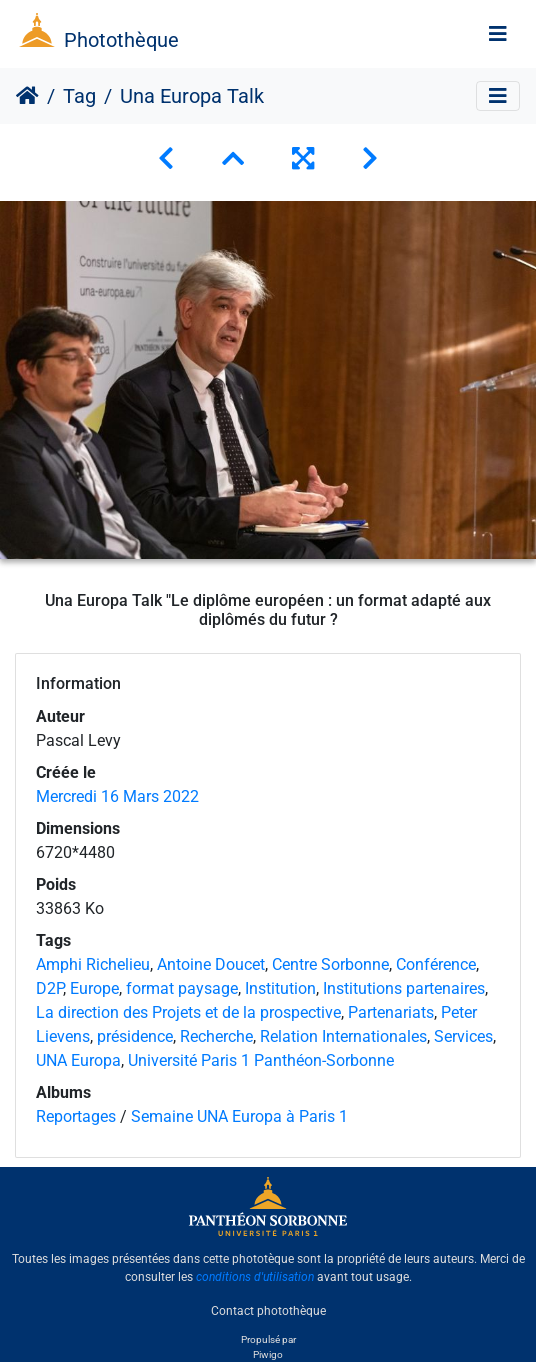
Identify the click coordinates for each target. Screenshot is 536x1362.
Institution (280, 988)
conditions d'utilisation (255, 1277)
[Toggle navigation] (498, 34)
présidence (135, 1036)
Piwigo (268, 1354)
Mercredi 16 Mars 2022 (117, 796)
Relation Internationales (343, 1036)
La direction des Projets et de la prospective (188, 1012)
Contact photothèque (268, 1311)
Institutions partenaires (404, 988)
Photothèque (121, 40)
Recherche (216, 1036)
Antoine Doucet (211, 964)
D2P (49, 988)
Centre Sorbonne (330, 964)
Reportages (76, 1116)
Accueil (27, 96)
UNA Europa (78, 1060)
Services (463, 1036)
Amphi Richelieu (93, 964)
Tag (79, 96)
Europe (94, 988)
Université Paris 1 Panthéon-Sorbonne (261, 1060)
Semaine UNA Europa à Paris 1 (239, 1116)
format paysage (182, 988)
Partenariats (391, 1012)
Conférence (436, 964)
